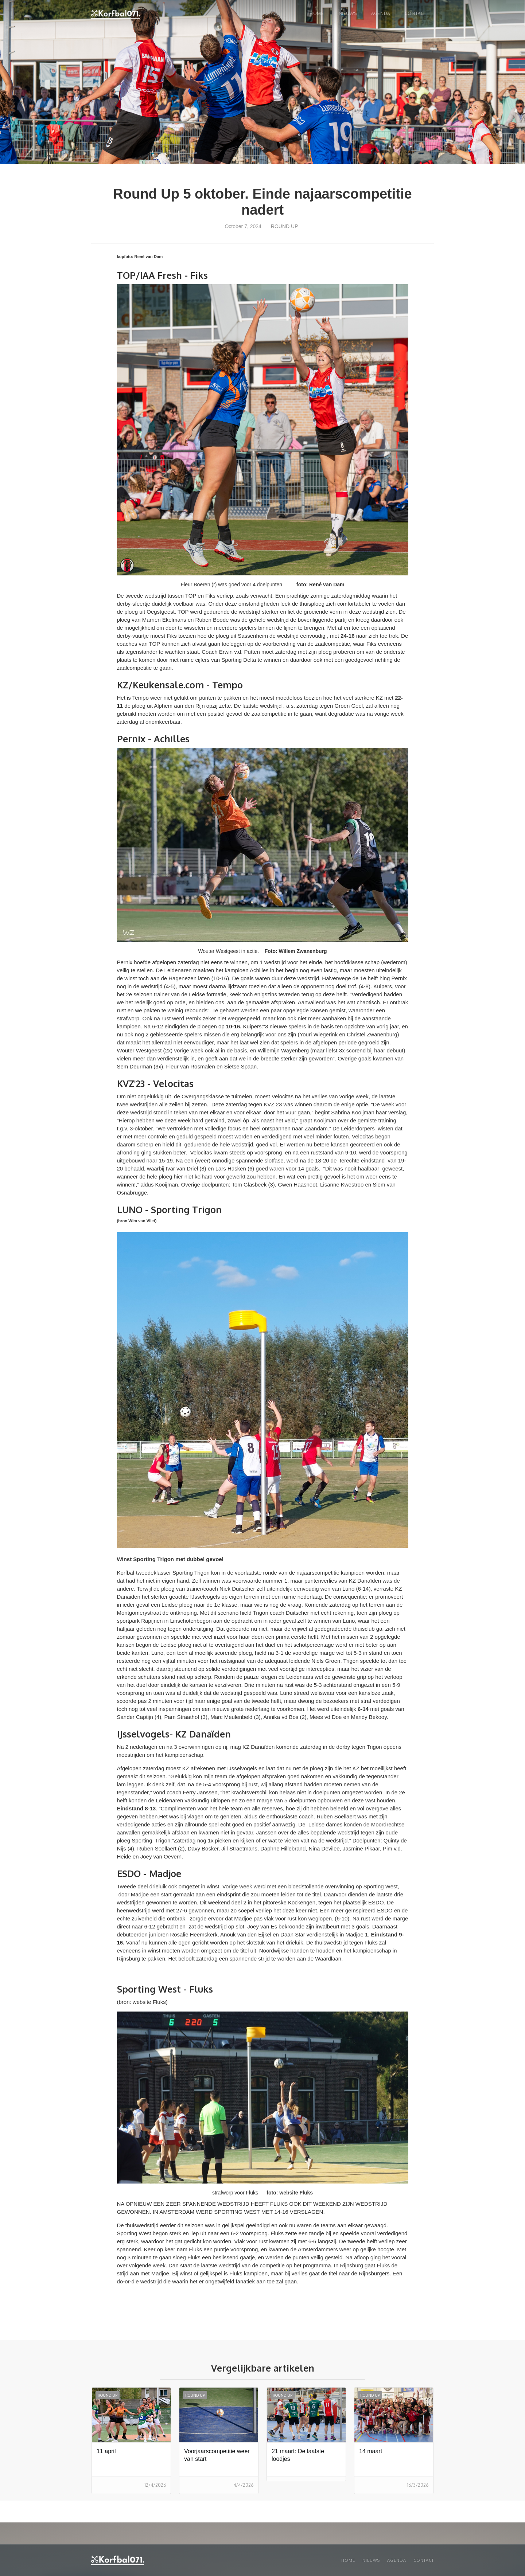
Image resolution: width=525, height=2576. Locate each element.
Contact (416, 13)
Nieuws (371, 2560)
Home (317, 13)
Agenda (380, 13)
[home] (115, 14)
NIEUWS (348, 13)
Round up (284, 226)
